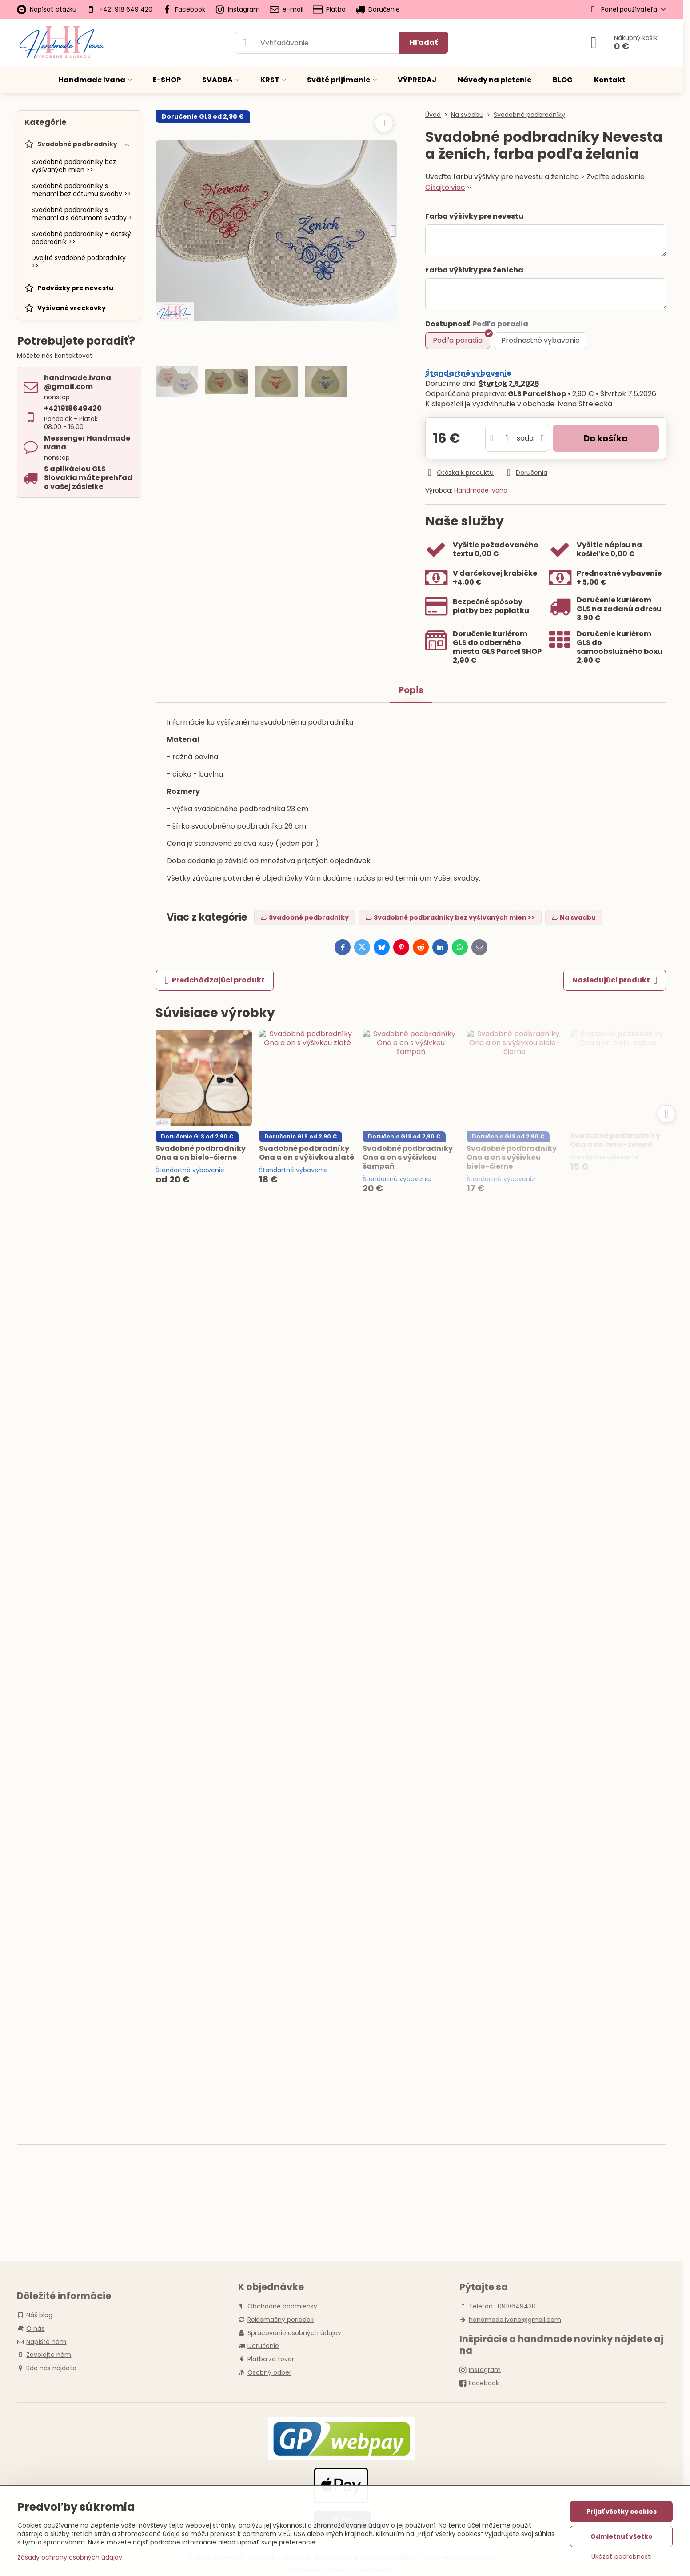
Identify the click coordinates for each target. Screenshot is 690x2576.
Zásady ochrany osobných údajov (69, 2557)
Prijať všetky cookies (621, 2511)
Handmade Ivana (480, 490)
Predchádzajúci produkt (215, 980)
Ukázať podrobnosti (621, 2556)
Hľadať (424, 42)
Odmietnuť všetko (621, 2536)
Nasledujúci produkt (615, 980)
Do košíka (605, 438)
